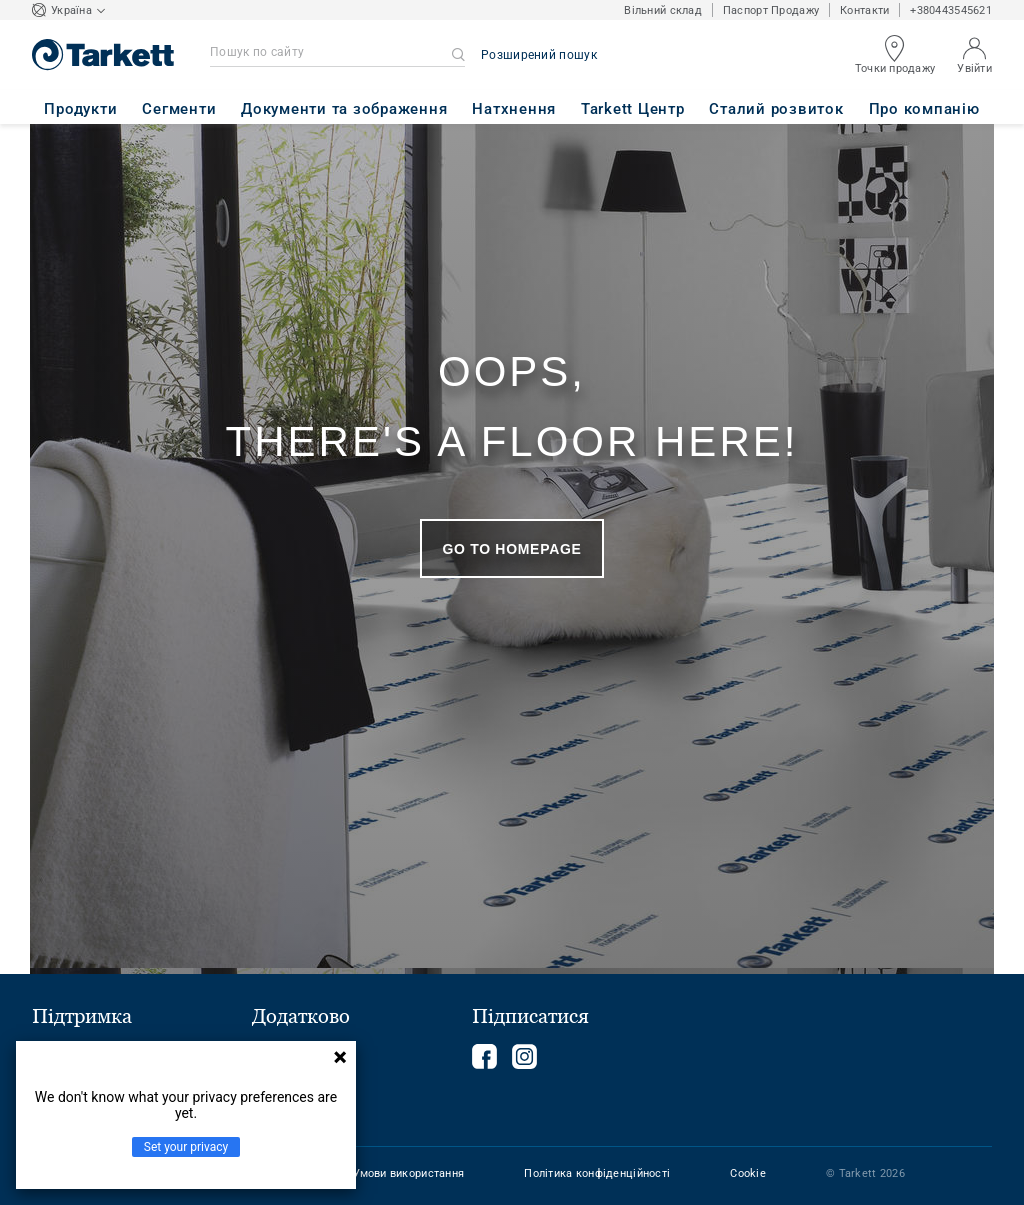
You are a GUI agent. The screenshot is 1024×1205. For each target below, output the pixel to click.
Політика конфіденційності (597, 1173)
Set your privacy (186, 1147)
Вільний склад (663, 10)
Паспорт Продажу (771, 10)
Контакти (864, 10)
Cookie (748, 1173)
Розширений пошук (539, 55)
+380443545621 (951, 10)
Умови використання (408, 1173)
